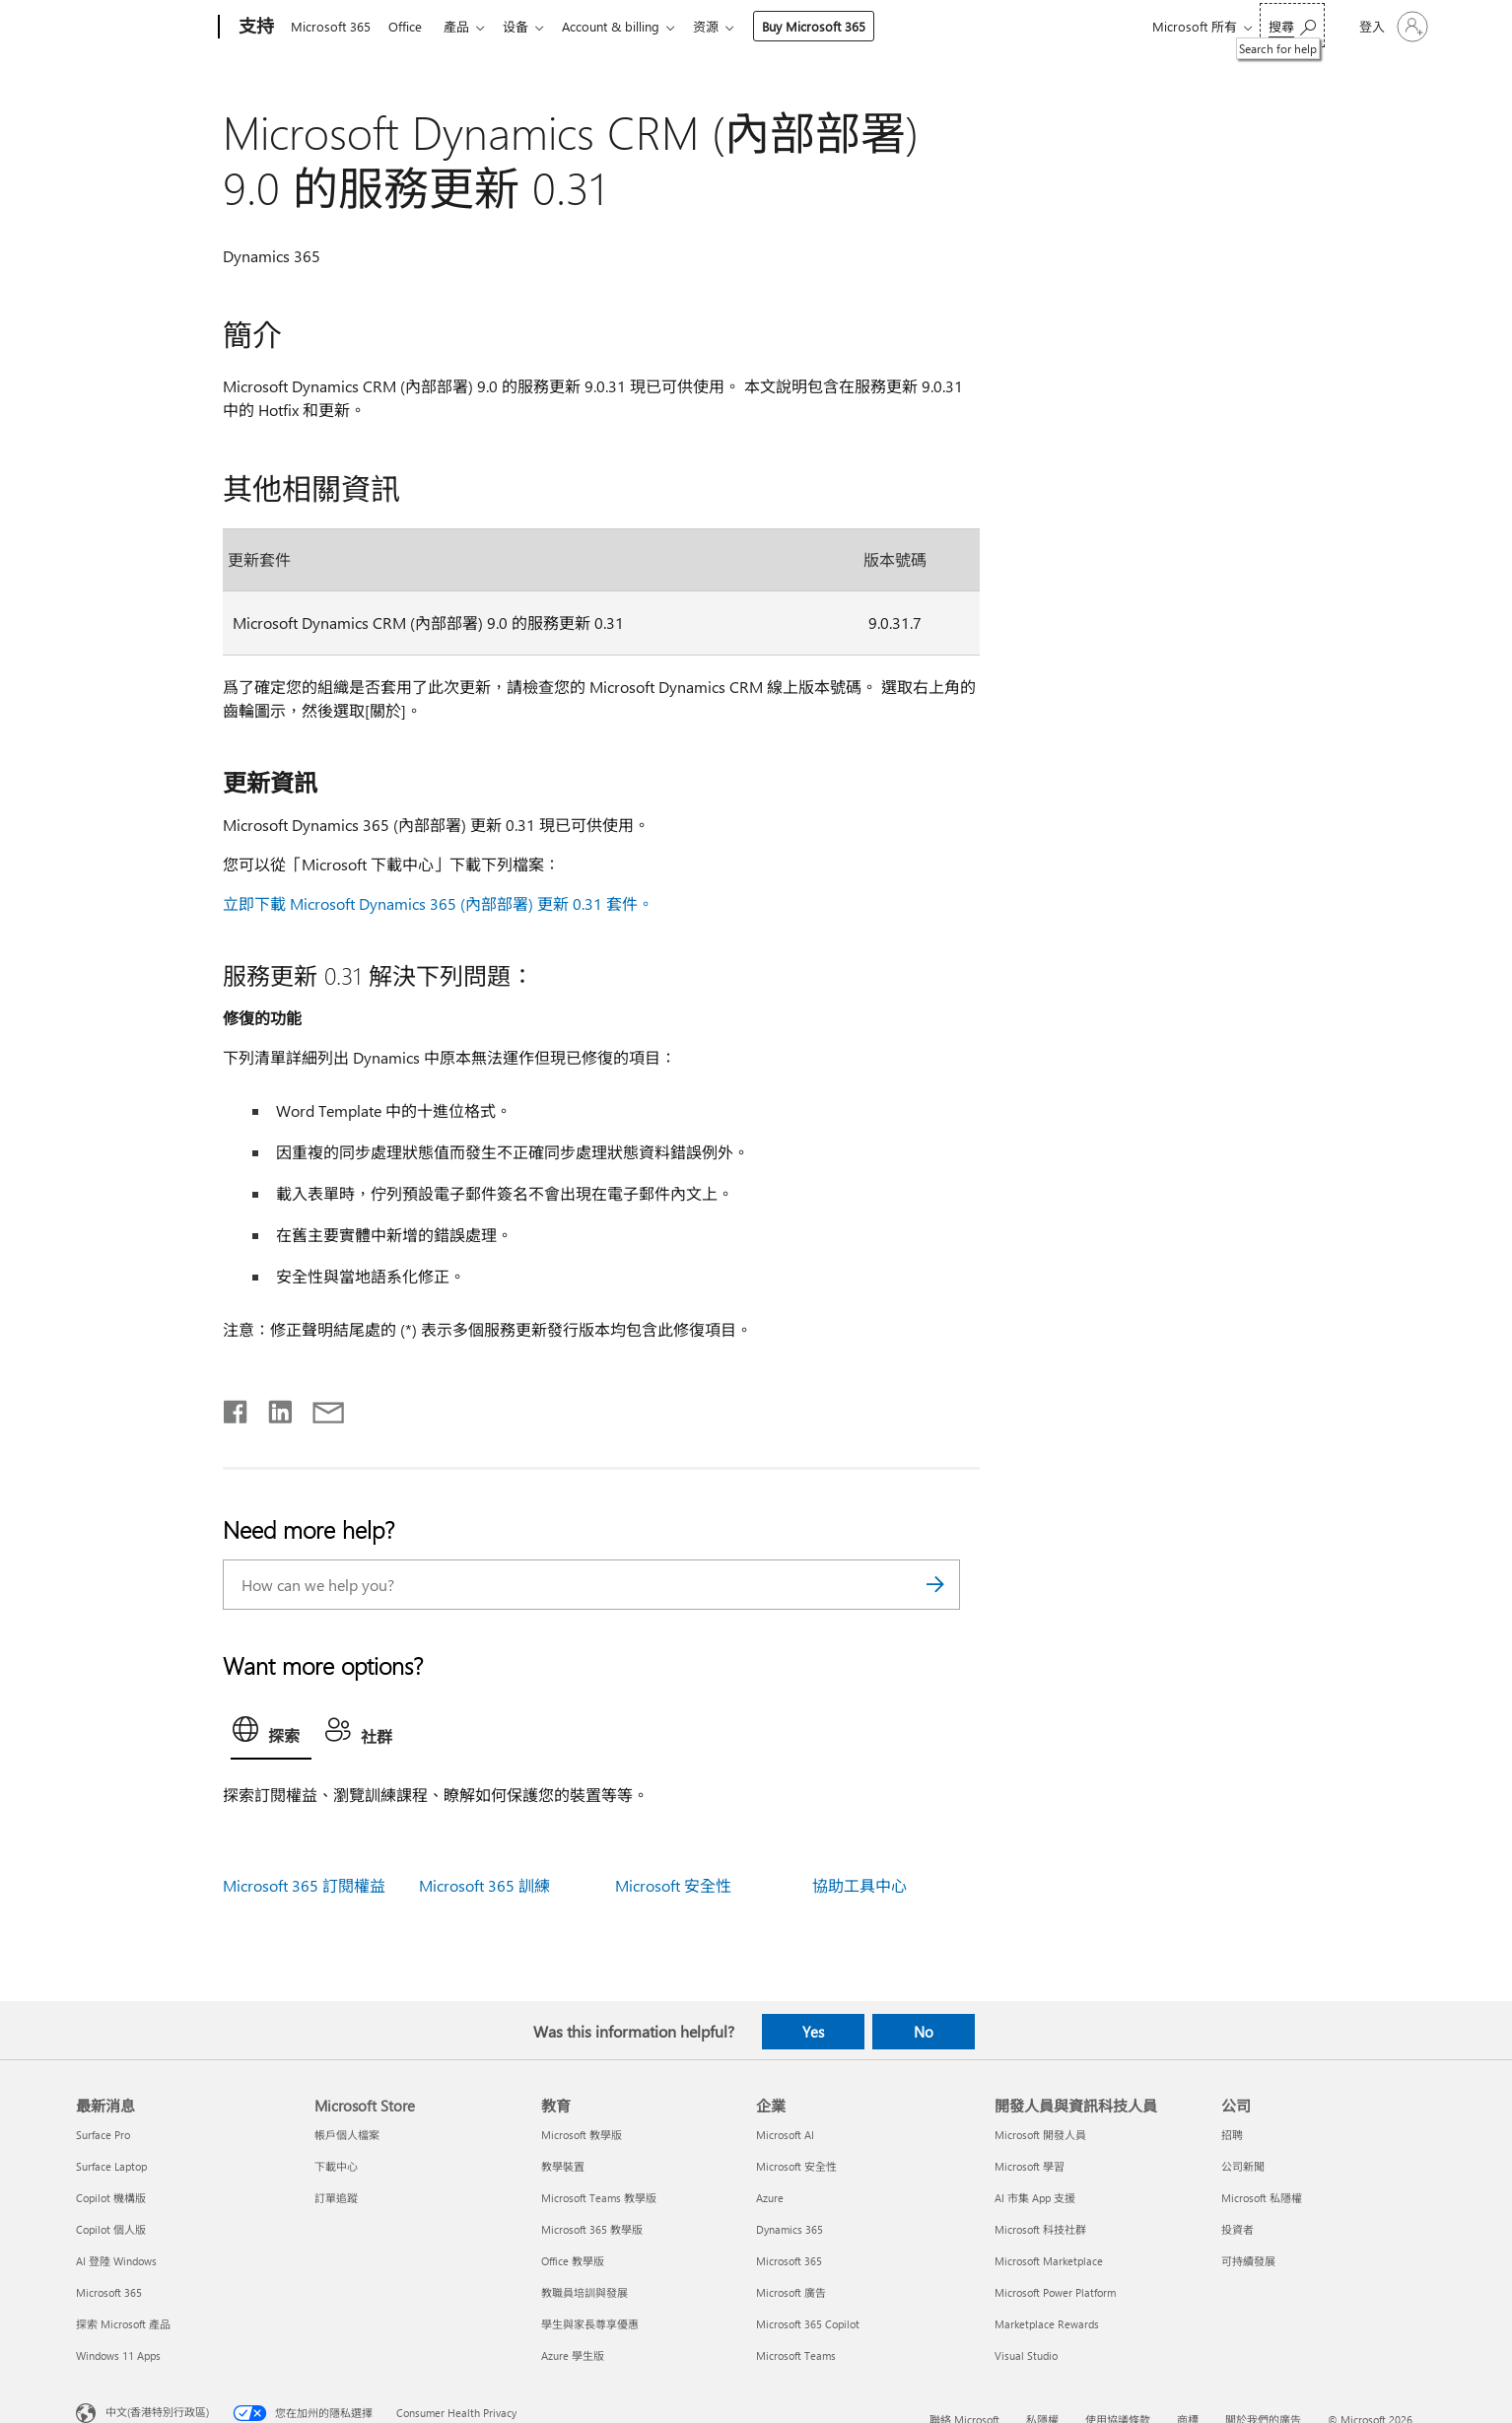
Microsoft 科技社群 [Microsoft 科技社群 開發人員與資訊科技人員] (1040, 2229)
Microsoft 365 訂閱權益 (304, 1885)
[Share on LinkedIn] (272, 1408)
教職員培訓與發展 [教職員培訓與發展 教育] (584, 2292)
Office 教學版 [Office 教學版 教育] (572, 2260)
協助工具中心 (859, 1885)
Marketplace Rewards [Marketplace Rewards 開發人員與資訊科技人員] (1047, 2324)
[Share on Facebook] (236, 1408)
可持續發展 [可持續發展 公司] (1248, 2260)
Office (409, 26)
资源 (725, 26)
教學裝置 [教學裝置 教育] (562, 2166)
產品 (464, 26)
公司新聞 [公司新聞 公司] (1243, 2166)
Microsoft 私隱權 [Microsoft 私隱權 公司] (1261, 2197)
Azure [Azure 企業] (770, 2197)
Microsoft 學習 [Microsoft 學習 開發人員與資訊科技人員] (1030, 2166)
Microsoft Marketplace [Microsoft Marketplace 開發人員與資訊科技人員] (1049, 2260)
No (923, 2032)
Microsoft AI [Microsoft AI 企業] (785, 2134)
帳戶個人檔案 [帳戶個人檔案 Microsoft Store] (346, 2134)
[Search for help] (1292, 25)
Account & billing (626, 26)
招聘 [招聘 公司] (1232, 2134)
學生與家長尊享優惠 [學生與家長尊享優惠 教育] (590, 2324)
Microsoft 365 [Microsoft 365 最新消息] (109, 2292)
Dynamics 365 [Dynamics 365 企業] (789, 2229)
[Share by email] (319, 1408)
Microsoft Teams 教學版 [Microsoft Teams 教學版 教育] (598, 2197)
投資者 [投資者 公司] (1237, 2229)
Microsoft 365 (331, 26)
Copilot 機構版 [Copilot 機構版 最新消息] (111, 2197)
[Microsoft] (143, 27)
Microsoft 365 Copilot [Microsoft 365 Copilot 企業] (807, 2324)
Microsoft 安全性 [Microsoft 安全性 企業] (796, 2166)
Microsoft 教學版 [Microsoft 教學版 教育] (581, 2134)
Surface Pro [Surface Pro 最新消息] (103, 2134)
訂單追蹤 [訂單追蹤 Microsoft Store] (336, 2197)
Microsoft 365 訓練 (484, 1885)
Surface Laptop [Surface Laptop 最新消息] (111, 2166)
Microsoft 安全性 (673, 1885)
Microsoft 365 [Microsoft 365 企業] (789, 2260)
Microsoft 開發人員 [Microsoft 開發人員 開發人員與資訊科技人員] (1040, 2134)
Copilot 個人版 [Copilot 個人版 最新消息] (111, 2229)
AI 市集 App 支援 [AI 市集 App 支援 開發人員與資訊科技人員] (1035, 2197)
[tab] (271, 1734)
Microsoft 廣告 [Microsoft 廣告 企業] (791, 2292)
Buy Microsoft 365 (833, 26)
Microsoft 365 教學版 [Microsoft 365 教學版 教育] (592, 2229)
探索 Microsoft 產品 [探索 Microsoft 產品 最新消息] (123, 2324)
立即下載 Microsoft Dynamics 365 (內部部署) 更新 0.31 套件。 (438, 903)
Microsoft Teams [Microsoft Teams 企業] (796, 2355)
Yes (813, 2032)
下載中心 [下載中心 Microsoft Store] (336, 2166)
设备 (527, 26)
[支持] (254, 27)
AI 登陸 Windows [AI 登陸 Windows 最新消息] (116, 2260)
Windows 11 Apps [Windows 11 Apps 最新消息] (118, 2355)
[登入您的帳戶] (1391, 26)
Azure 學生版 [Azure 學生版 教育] (572, 2355)
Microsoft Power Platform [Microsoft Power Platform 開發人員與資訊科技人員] (1055, 2292)
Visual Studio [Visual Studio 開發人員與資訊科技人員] (1026, 2355)
